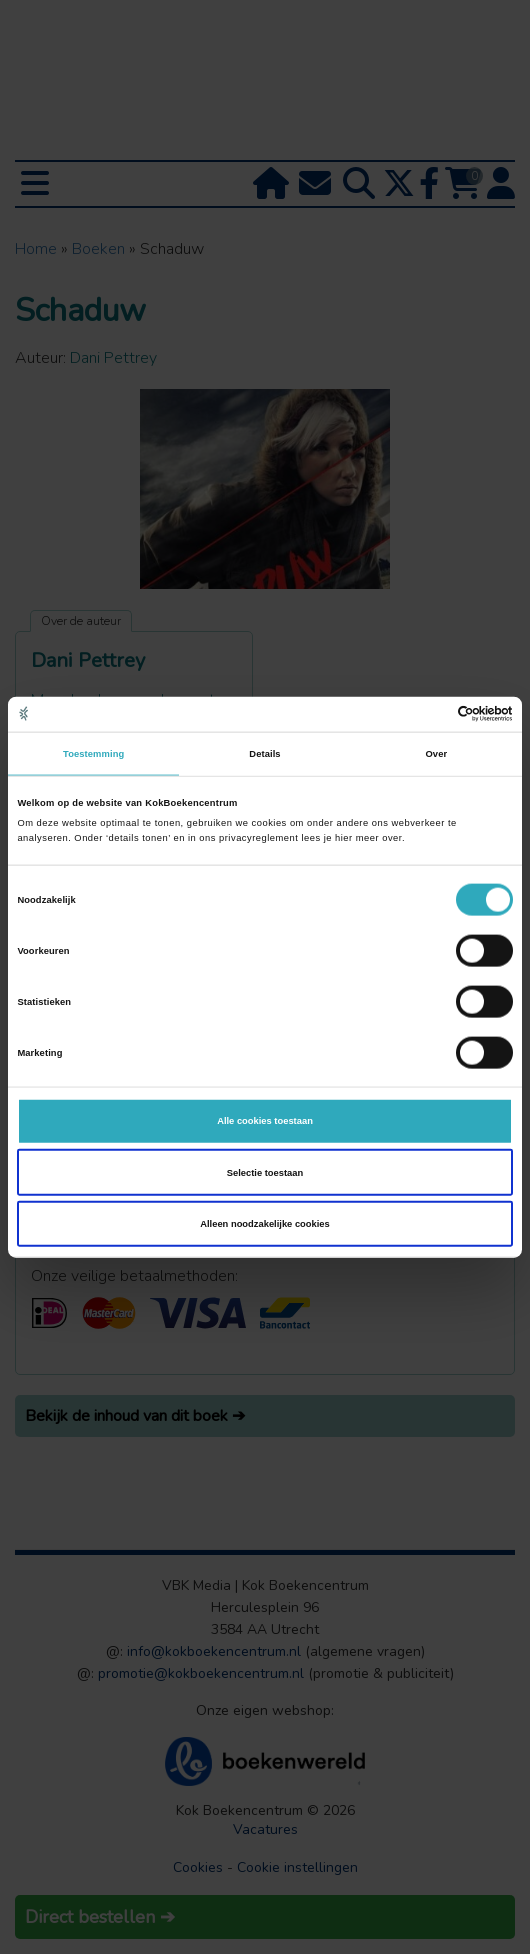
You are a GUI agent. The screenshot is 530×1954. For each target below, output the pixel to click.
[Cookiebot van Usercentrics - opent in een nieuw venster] (425, 714)
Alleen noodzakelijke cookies (265, 1224)
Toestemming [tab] (93, 754)
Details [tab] (264, 754)
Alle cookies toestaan (265, 1121)
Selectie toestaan (265, 1172)
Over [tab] (436, 754)
